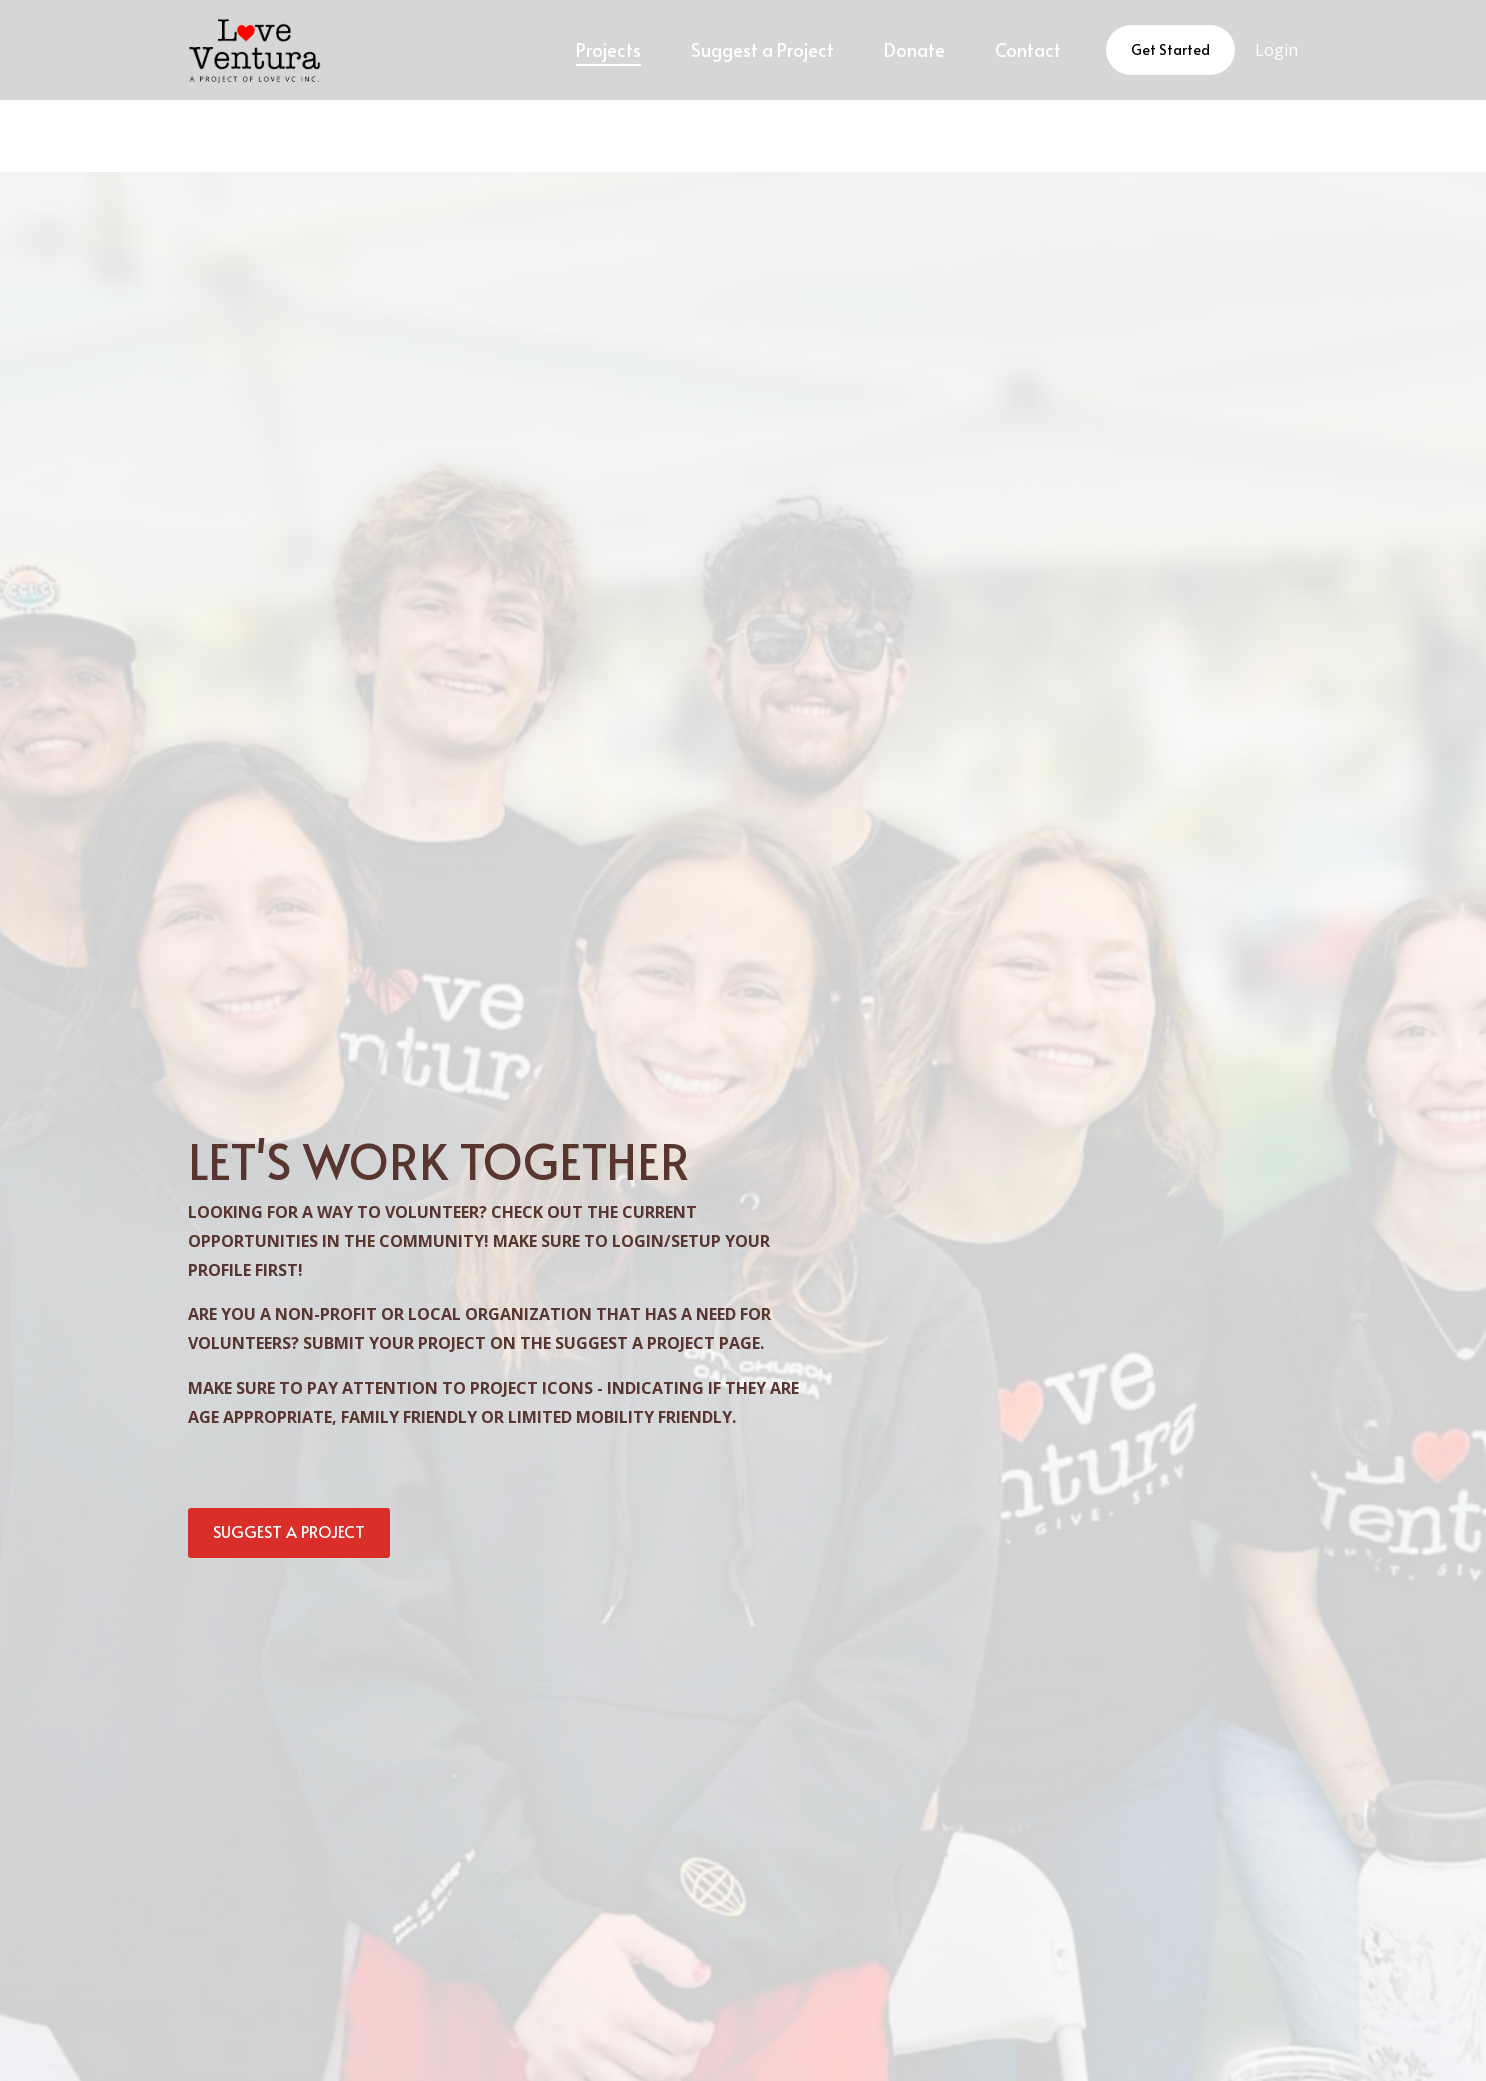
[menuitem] (608, 50)
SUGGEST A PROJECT (289, 1531)
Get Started (1170, 49)
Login (1276, 50)
